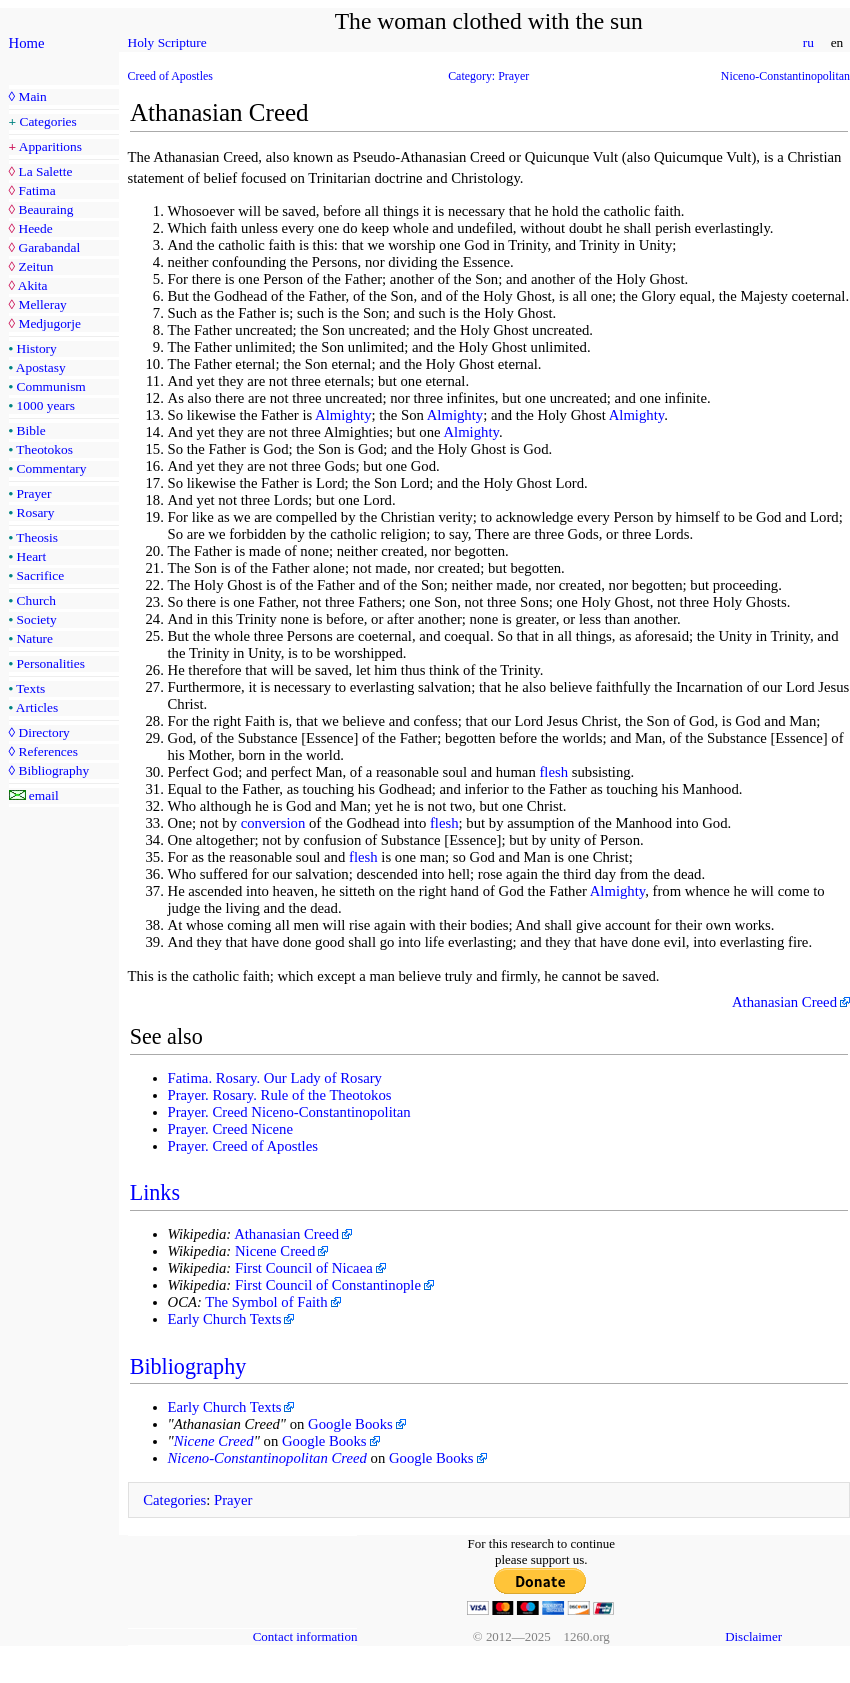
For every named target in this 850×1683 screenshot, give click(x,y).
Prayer (34, 493)
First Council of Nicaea (304, 1268)
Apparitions (50, 146)
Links (155, 1192)
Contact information (305, 1636)
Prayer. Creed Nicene (230, 1129)
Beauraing (45, 209)
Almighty (343, 415)
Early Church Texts (225, 1319)
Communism (51, 386)
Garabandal (49, 247)
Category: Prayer (488, 76)
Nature (35, 638)
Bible (31, 430)
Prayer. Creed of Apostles (243, 1146)
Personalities (51, 663)
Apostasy (41, 367)
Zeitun (35, 266)
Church (36, 600)
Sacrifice (41, 575)
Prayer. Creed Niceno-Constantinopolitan (289, 1112)
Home (27, 43)
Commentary (52, 468)
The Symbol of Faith (266, 1302)
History (37, 348)
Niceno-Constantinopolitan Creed (267, 1458)
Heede (35, 228)
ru (808, 42)
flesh (553, 772)
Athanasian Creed (784, 1002)
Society (37, 619)
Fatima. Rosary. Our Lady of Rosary (275, 1078)
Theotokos (44, 449)
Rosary (36, 512)
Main (32, 96)
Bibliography (53, 770)
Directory (43, 732)
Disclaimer (753, 1636)
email (44, 795)
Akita (33, 285)
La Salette (45, 171)
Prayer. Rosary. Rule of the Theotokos (280, 1095)
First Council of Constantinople (328, 1285)
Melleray (42, 304)
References (47, 751)
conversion (273, 823)
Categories (48, 121)
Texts (30, 688)
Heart (32, 556)
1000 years (46, 405)
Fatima (36, 190)
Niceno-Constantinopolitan (785, 76)
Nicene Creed (275, 1251)
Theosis (37, 537)
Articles (37, 707)
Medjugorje (49, 323)
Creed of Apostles (170, 76)
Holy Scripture (167, 42)
